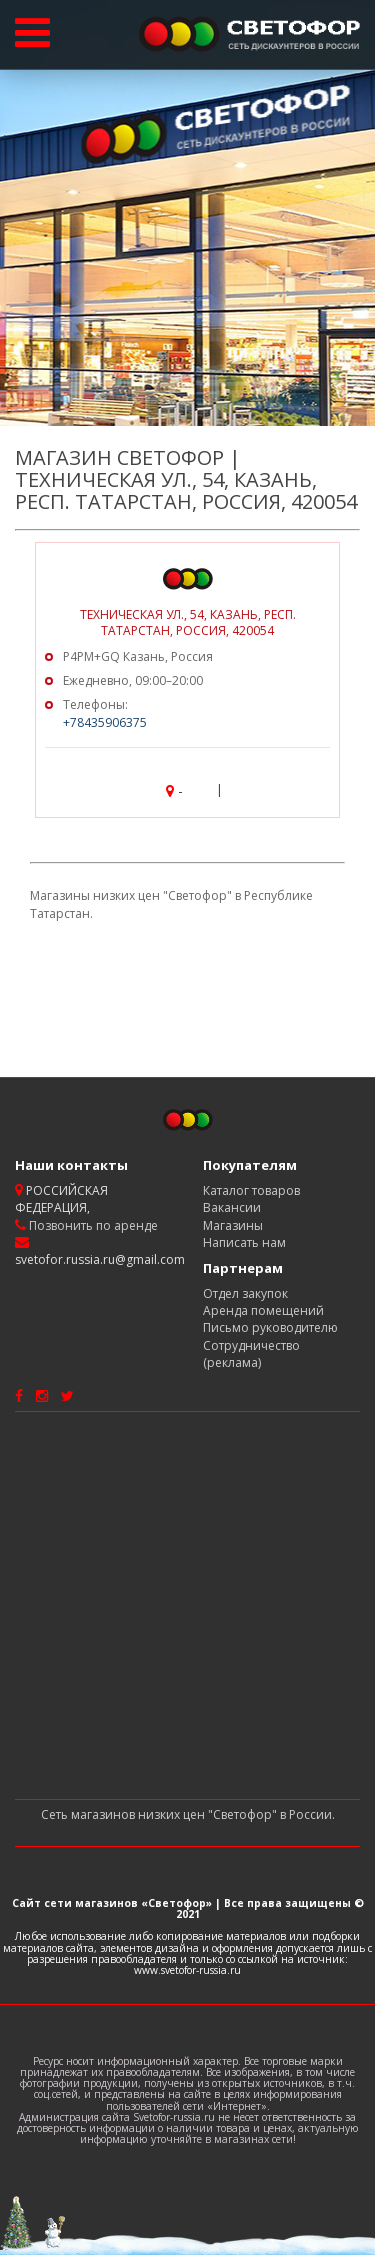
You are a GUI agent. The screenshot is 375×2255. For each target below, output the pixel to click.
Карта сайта (238, 1379)
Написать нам (244, 1242)
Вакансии (232, 1207)
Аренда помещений (263, 1310)
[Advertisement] (187, 1605)
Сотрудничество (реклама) (251, 1354)
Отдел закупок (245, 1293)
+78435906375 (105, 722)
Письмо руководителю (270, 1327)
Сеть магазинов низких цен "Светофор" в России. (188, 1814)
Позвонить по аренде (92, 1225)
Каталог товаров (251, 1190)
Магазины (233, 1225)
